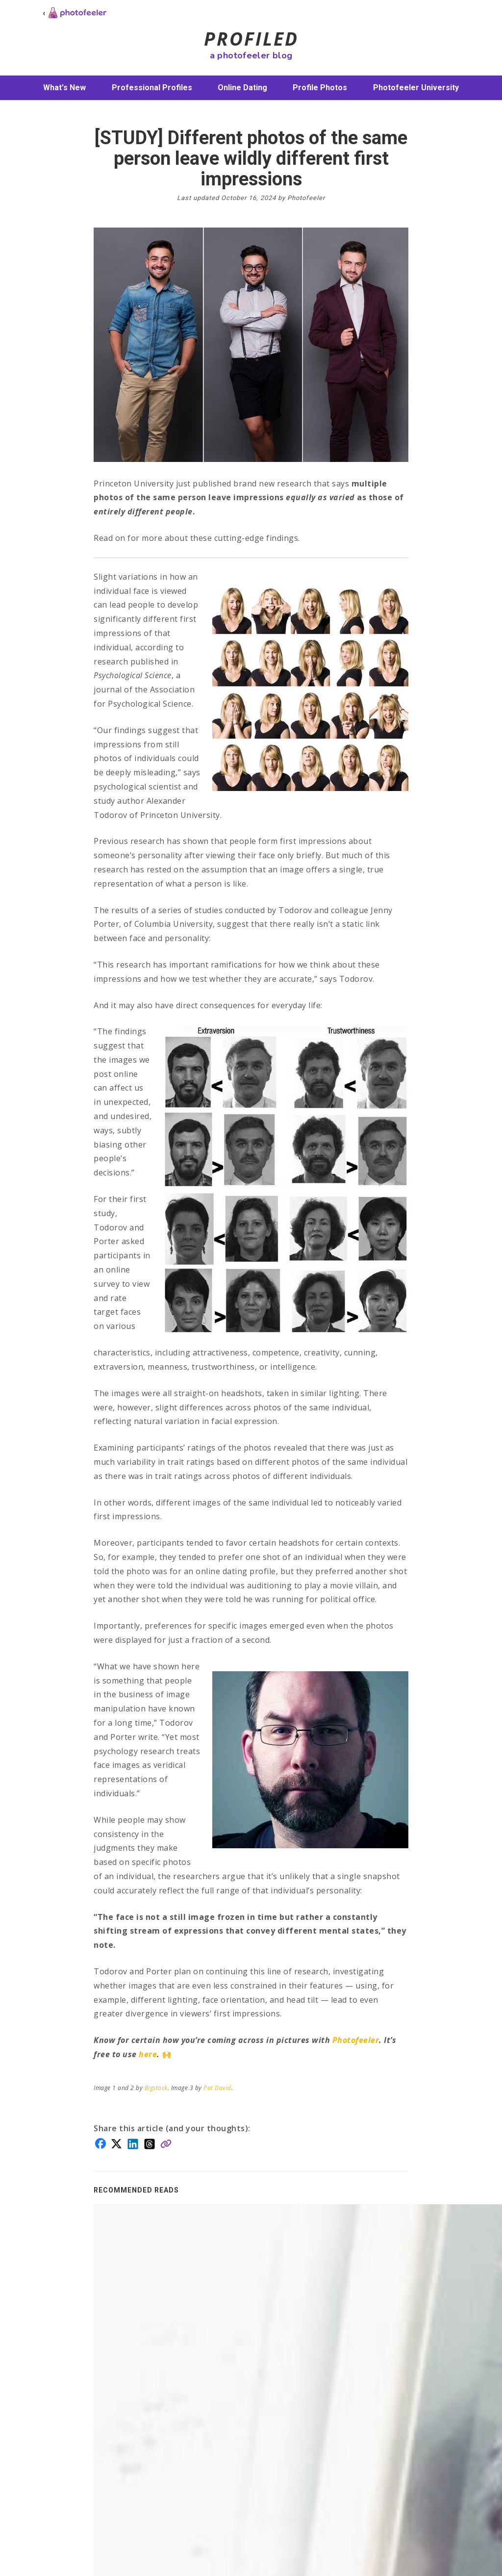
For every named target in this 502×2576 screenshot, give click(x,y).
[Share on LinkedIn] (133, 2143)
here (148, 2054)
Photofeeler (355, 2040)
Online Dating (242, 87)
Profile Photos (320, 87)
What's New (64, 87)
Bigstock (156, 2088)
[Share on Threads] (149, 2143)
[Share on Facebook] (100, 2142)
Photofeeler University (416, 87)
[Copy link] (166, 2143)
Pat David (217, 2088)
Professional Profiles (152, 87)
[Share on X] (116, 2143)
